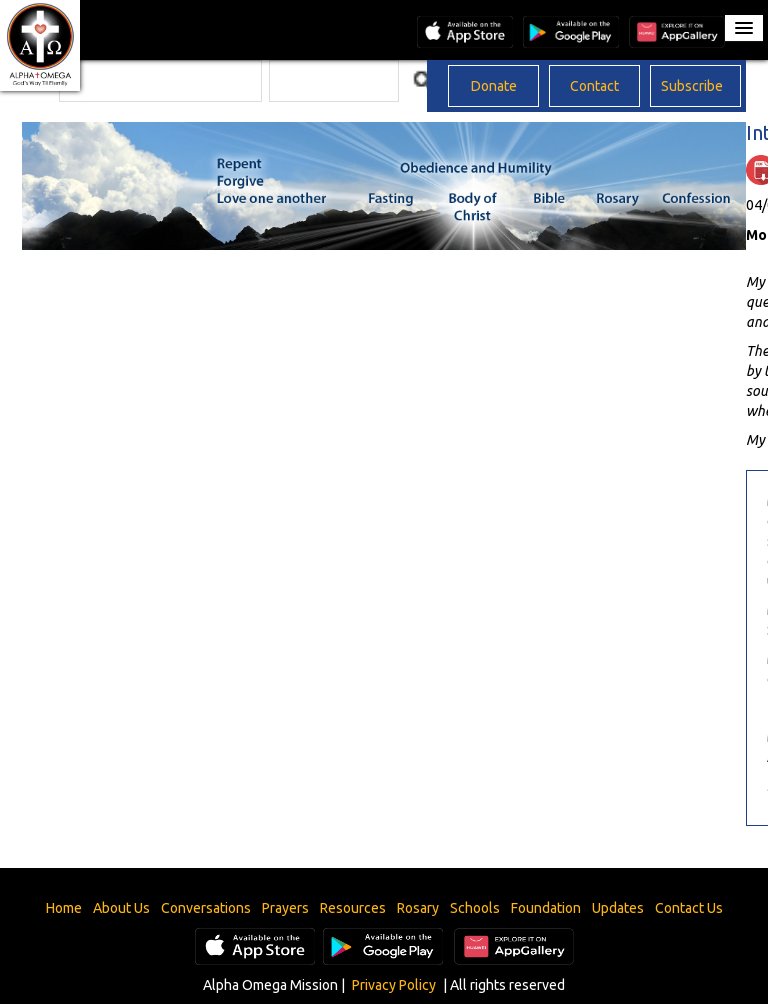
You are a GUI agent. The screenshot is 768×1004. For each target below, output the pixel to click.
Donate (494, 86)
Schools (475, 908)
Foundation (546, 908)
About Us (121, 908)
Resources (353, 908)
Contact (594, 86)
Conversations (206, 908)
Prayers (285, 908)
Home (64, 908)
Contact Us (689, 908)
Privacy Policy (394, 985)
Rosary (418, 908)
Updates (618, 908)
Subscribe (692, 86)
